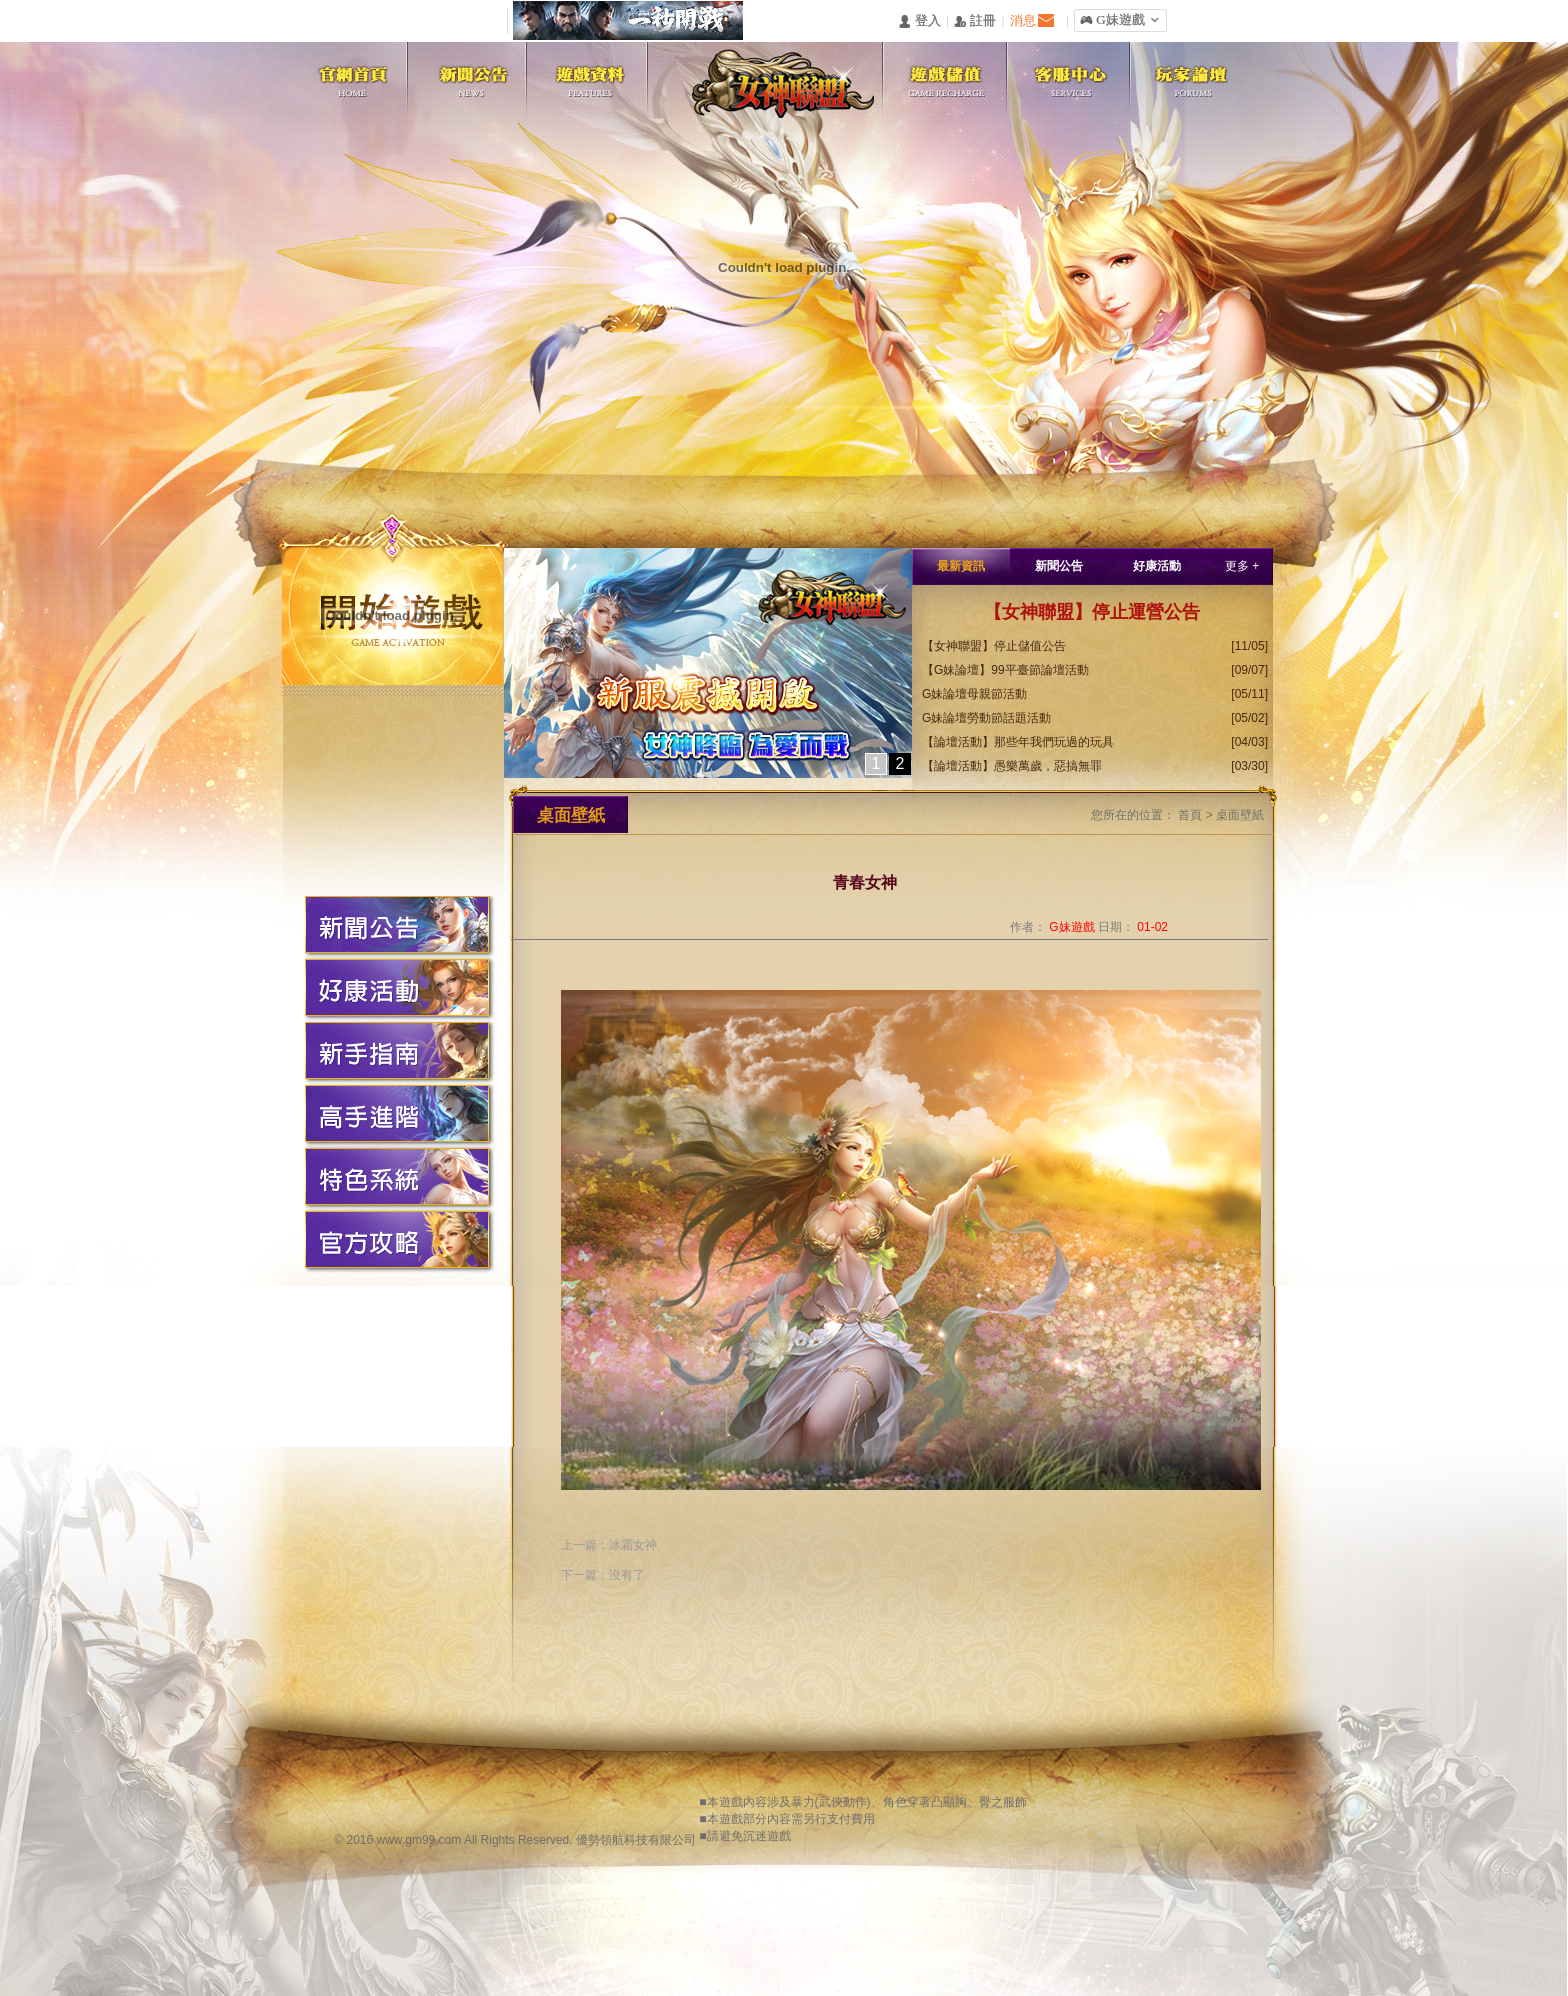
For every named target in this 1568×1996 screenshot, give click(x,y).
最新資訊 (961, 566)
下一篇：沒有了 (603, 1575)
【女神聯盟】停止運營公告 (1092, 612)
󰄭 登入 (919, 21)
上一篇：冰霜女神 (609, 1545)
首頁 (1190, 815)
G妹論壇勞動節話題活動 (986, 718)
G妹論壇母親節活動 (974, 694)
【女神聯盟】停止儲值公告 (994, 646)
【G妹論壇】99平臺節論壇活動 (1005, 670)
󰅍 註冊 (975, 21)
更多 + (1242, 566)
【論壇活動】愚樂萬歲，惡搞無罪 (1012, 766)
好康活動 (1157, 566)
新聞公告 (1059, 566)
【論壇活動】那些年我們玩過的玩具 (1018, 742)
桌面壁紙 (1240, 815)
